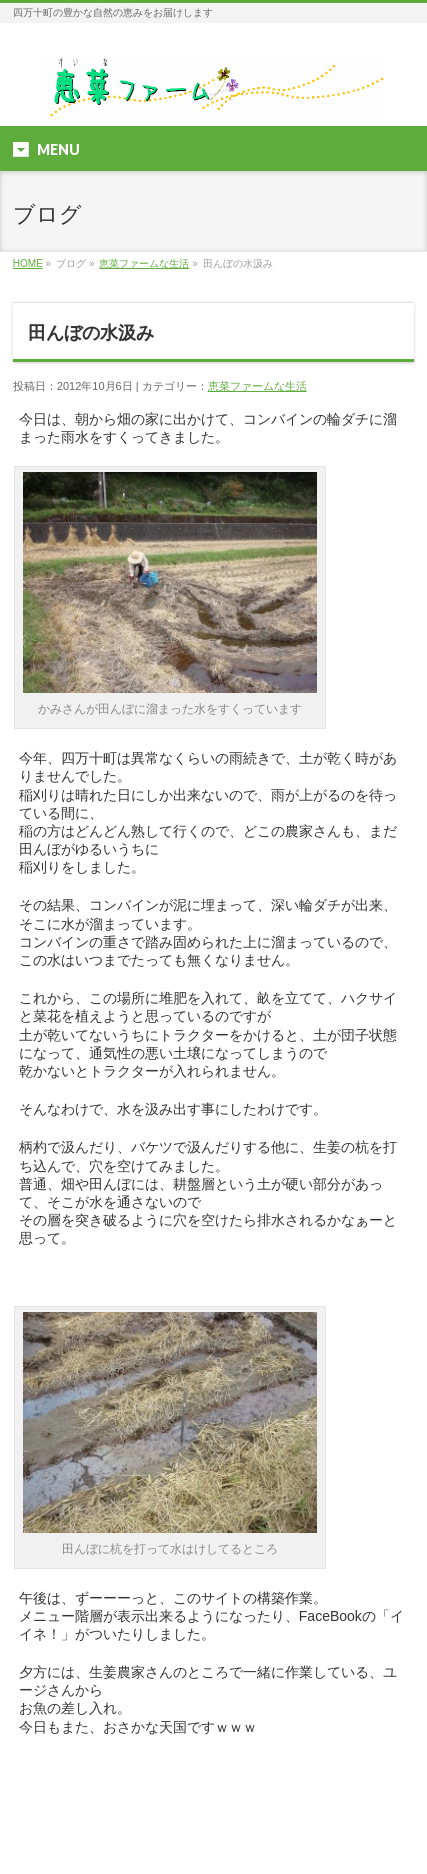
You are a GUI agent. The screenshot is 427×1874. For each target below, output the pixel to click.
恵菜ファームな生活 (144, 263)
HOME (28, 263)
